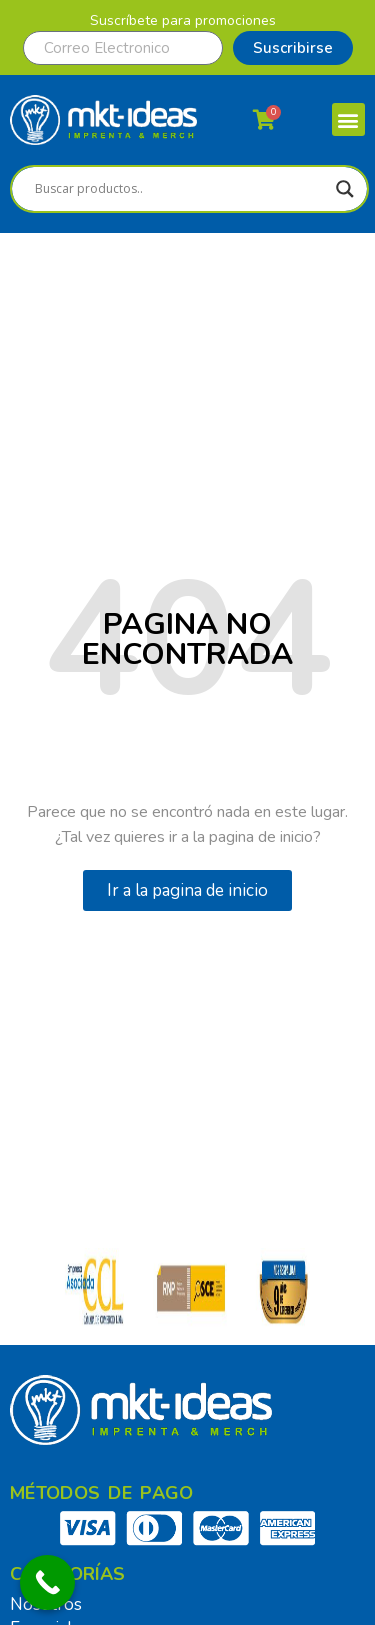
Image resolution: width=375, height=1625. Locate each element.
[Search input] (180, 189)
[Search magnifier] (345, 189)
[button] (348, 119)
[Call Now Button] (47, 1582)
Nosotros (46, 1604)
